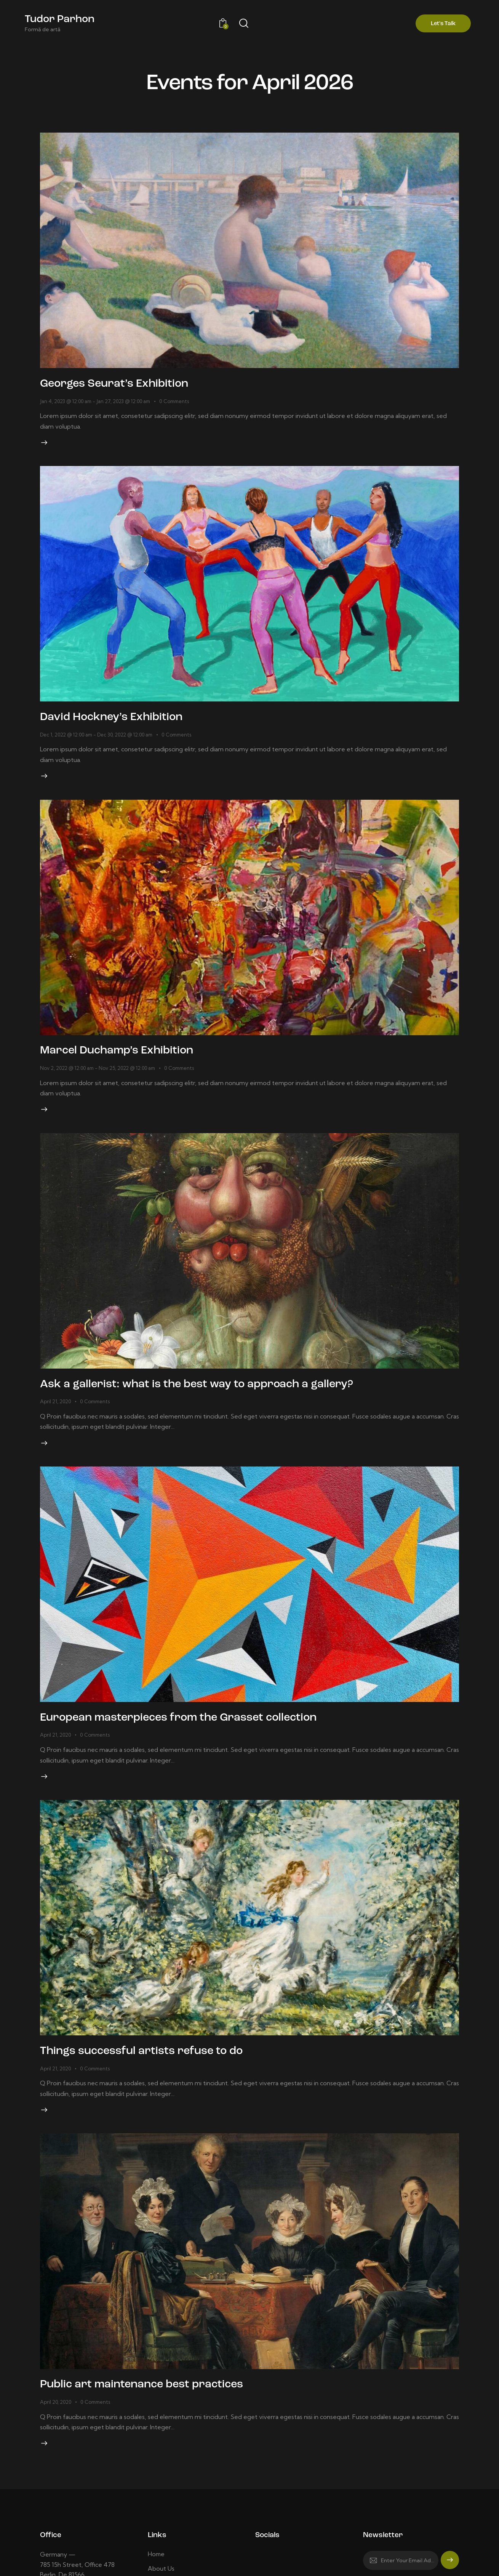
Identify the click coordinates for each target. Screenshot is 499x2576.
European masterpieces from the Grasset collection (207, 1737)
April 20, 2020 (55, 2431)
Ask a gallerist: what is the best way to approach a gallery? (226, 1399)
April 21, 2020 (55, 1417)
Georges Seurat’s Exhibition (129, 385)
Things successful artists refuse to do (161, 2075)
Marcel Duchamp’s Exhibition (132, 1061)
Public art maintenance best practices (162, 2413)
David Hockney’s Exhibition (125, 723)
